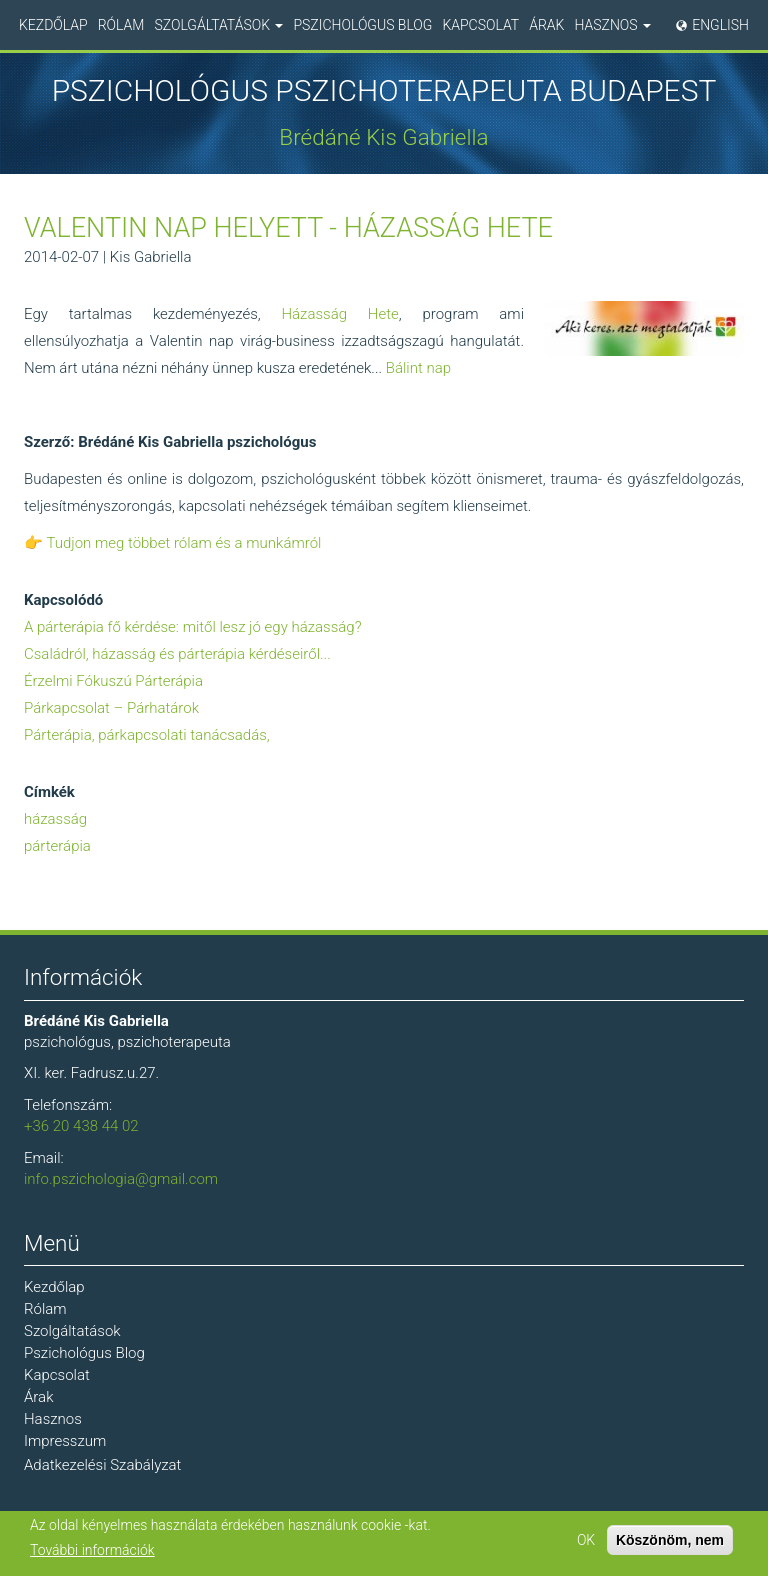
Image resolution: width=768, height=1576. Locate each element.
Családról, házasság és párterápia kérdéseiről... (177, 654)
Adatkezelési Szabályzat (102, 1465)
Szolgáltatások (218, 25)
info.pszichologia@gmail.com (121, 1179)
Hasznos (612, 25)
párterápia (57, 846)
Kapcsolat (480, 25)
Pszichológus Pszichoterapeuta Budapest (384, 91)
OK (586, 1540)
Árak (546, 25)
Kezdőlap (53, 25)
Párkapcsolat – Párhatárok (111, 708)
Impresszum (65, 1441)
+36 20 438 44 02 (81, 1126)
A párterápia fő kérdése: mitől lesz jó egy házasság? (192, 627)
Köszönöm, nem (670, 1540)
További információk (92, 1550)
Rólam (121, 25)
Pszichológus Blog (362, 25)
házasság (55, 819)
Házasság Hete (339, 314)
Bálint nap (418, 368)
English (720, 25)
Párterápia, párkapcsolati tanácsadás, (147, 735)
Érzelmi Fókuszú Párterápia (113, 681)
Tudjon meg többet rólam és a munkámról (183, 543)
